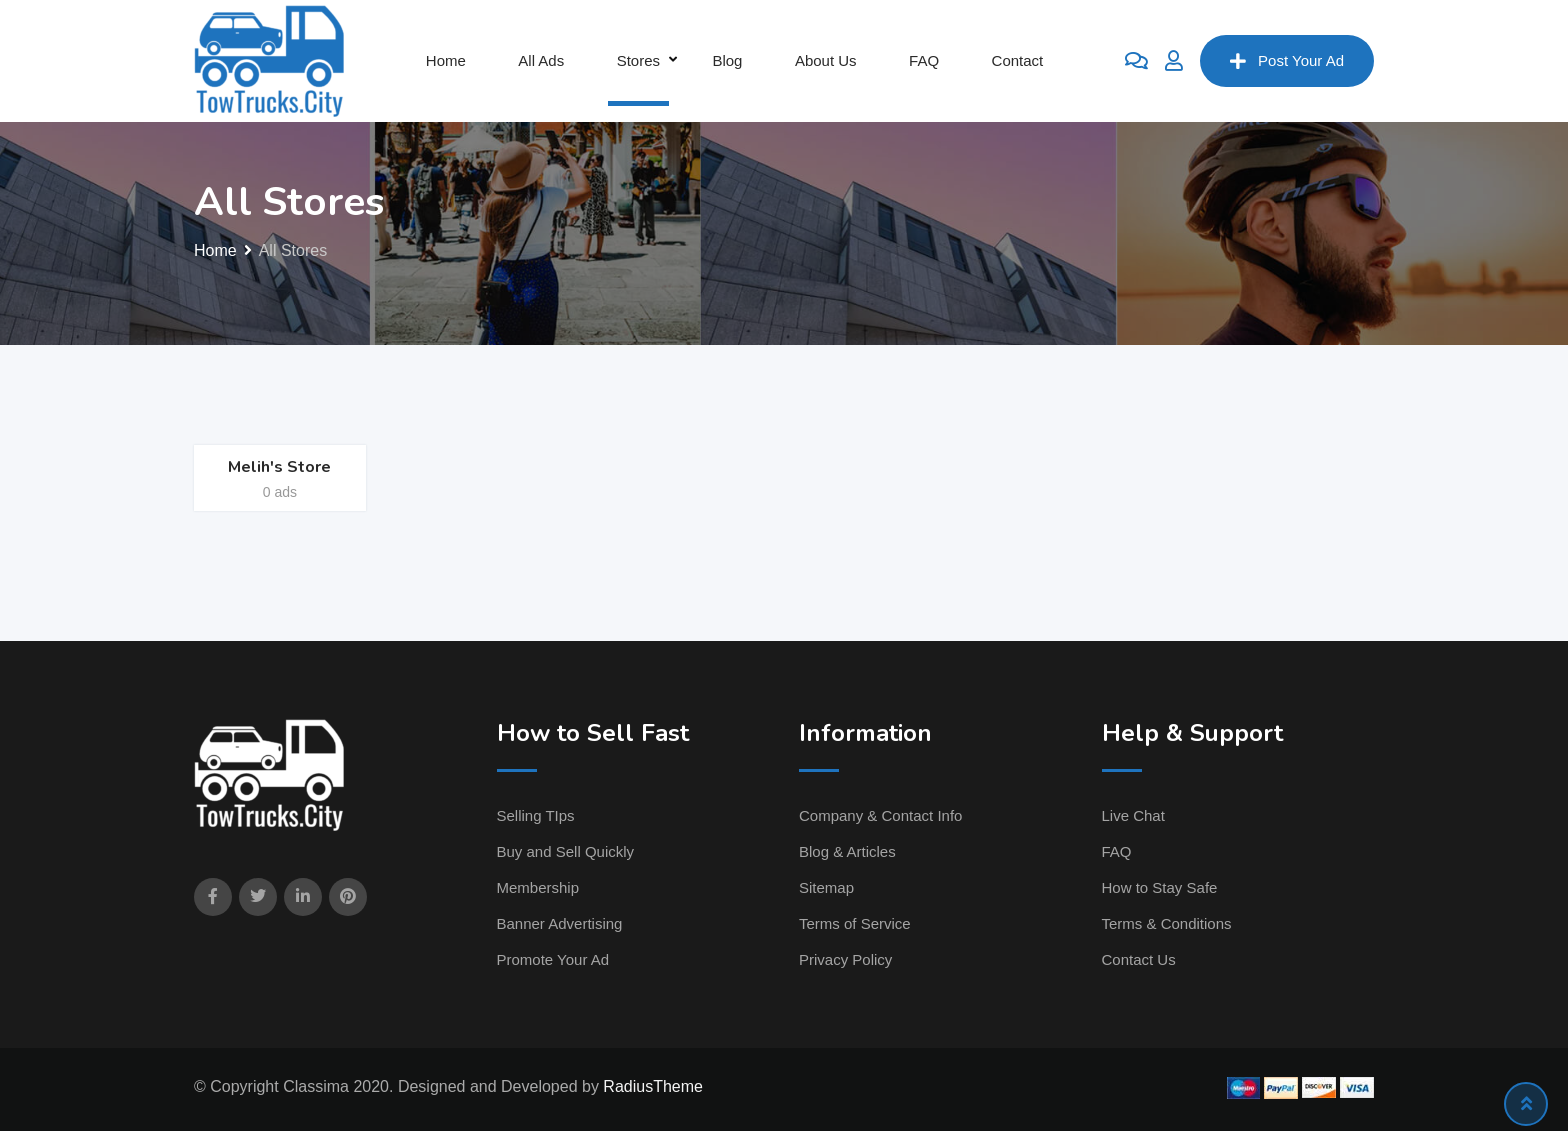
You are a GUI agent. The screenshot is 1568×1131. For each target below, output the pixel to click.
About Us (826, 60)
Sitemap (826, 887)
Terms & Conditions (1167, 923)
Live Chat (1133, 815)
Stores (638, 60)
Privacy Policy (845, 959)
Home (446, 60)
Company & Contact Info (880, 815)
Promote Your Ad (553, 959)
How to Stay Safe (1160, 887)
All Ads (541, 60)
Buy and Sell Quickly (566, 851)
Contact (1018, 60)
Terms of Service (855, 923)
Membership (538, 887)
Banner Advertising (560, 923)
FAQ (924, 60)
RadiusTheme (653, 1086)
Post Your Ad (1287, 61)
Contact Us (1139, 959)
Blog (727, 60)
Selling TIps (536, 815)
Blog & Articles (847, 851)
